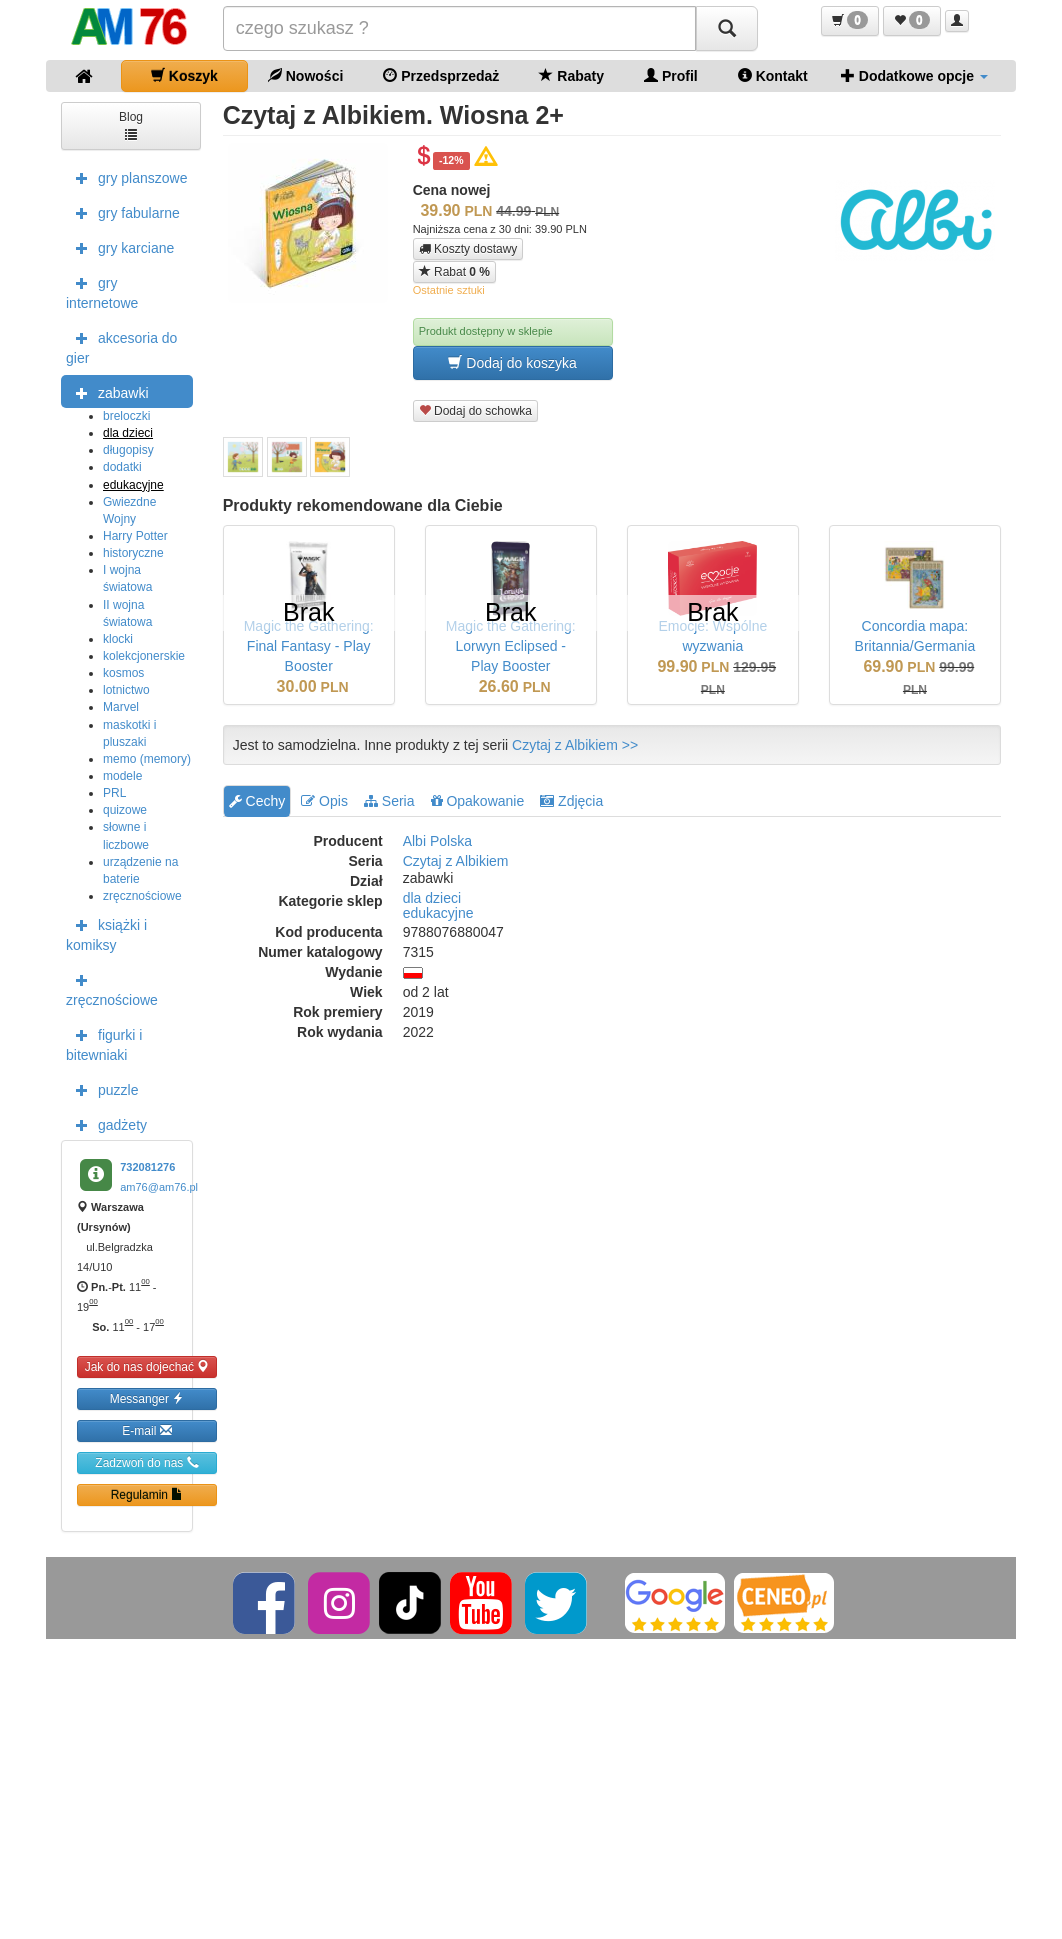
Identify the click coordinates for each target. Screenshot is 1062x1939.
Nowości (305, 75)
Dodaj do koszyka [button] (512, 362)
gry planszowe (127, 177)
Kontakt (773, 75)
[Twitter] (557, 1602)
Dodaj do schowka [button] (475, 410)
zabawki (107, 392)
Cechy (257, 801)
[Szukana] (460, 28)
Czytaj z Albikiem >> (575, 745)
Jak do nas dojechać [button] (147, 1366)
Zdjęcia (571, 801)
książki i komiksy (106, 933)
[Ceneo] (784, 1602)
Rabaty (571, 75)
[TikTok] (410, 1602)
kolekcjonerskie (144, 656)
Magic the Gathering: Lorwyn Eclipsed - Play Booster (511, 646)
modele (122, 776)
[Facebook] (265, 1602)
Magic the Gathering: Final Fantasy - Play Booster (309, 646)
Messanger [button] (147, 1398)
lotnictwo (126, 690)
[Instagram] (340, 1602)
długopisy (128, 450)
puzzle (102, 1089)
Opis (324, 801)
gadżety (106, 1124)
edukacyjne (133, 485)
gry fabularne (123, 212)
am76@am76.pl (159, 1187)
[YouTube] (482, 1602)
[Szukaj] (727, 28)
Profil (671, 75)
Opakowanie (478, 801)
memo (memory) (147, 759)
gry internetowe (102, 291)
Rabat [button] (454, 271)
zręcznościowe (142, 896)
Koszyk (184, 75)
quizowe (125, 810)
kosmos (123, 673)
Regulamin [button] (147, 1494)
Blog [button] (131, 124)
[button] (850, 21)
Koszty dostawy (468, 249)
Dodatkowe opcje (914, 75)
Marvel (121, 707)
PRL (114, 793)
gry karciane (120, 247)
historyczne (133, 553)
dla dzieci (128, 433)
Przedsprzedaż (441, 75)
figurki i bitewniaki (104, 1043)
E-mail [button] (146, 1430)
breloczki (126, 416)
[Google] (675, 1602)
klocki (118, 639)
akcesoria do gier (121, 346)
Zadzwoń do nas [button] (146, 1462)
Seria (389, 801)
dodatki (122, 467)
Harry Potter (135, 536)
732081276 (147, 1167)
